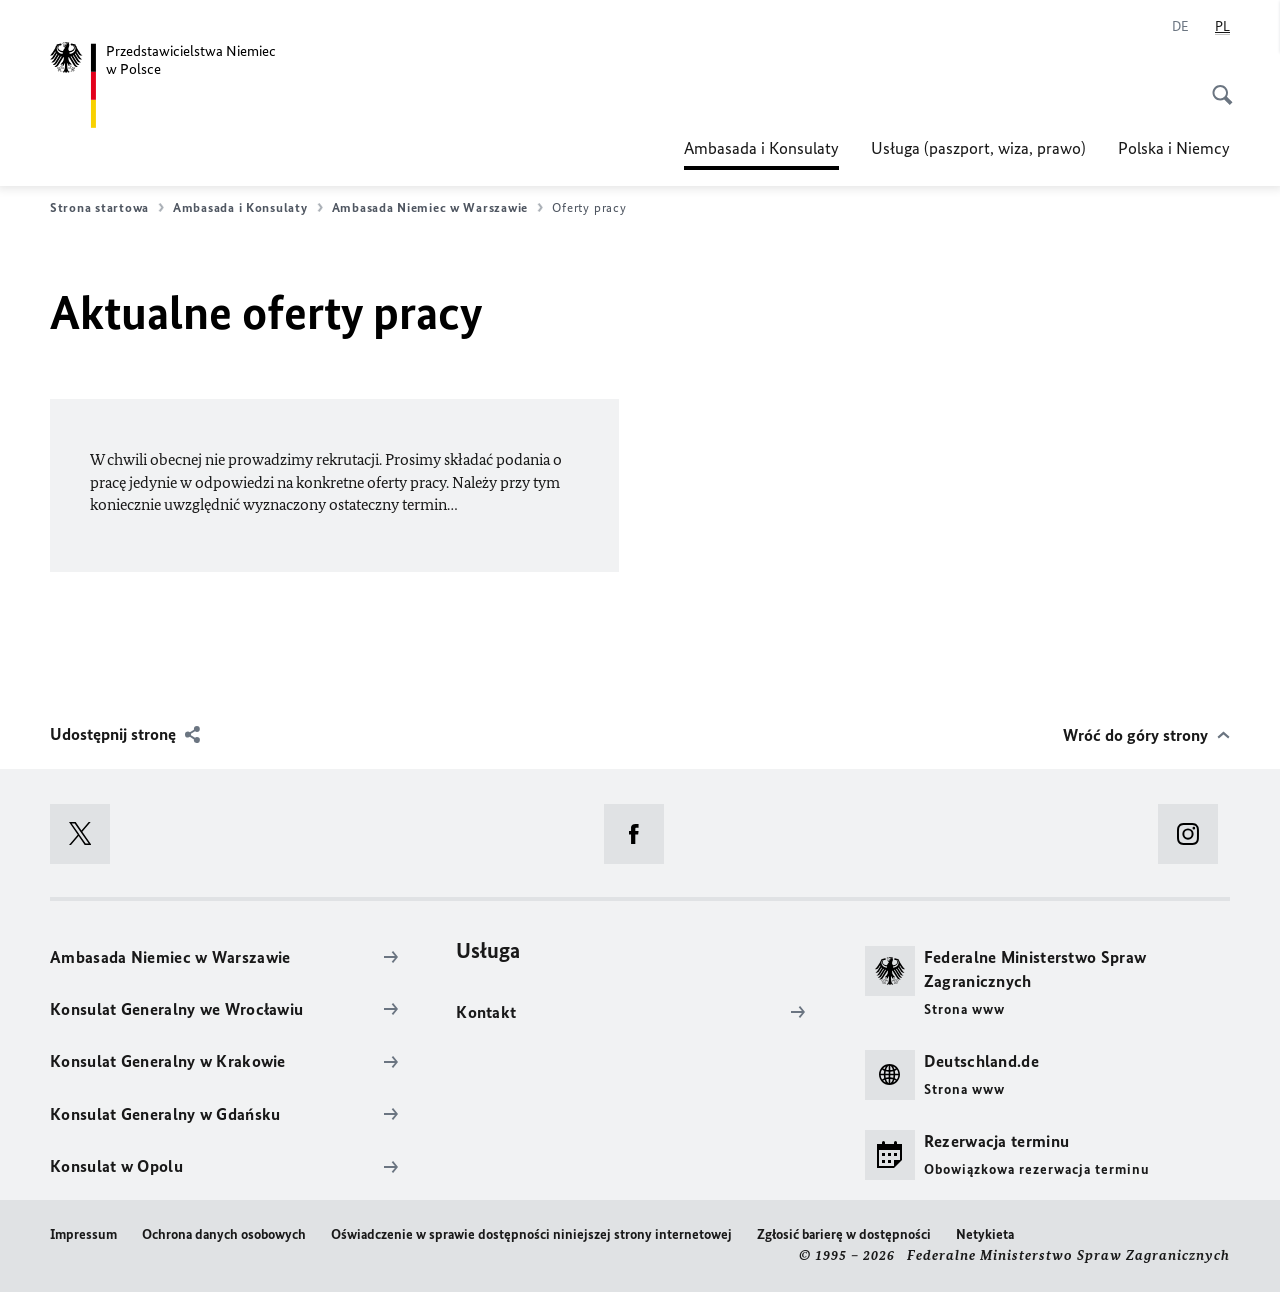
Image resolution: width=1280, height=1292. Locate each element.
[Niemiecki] (1180, 27)
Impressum (83, 1234)
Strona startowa (107, 208)
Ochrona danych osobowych (224, 1234)
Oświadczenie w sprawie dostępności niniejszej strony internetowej (531, 1234)
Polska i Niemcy (1174, 148)
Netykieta (985, 1234)
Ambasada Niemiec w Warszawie (437, 208)
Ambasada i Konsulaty (761, 148)
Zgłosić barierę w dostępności (844, 1234)
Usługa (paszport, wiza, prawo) (978, 148)
